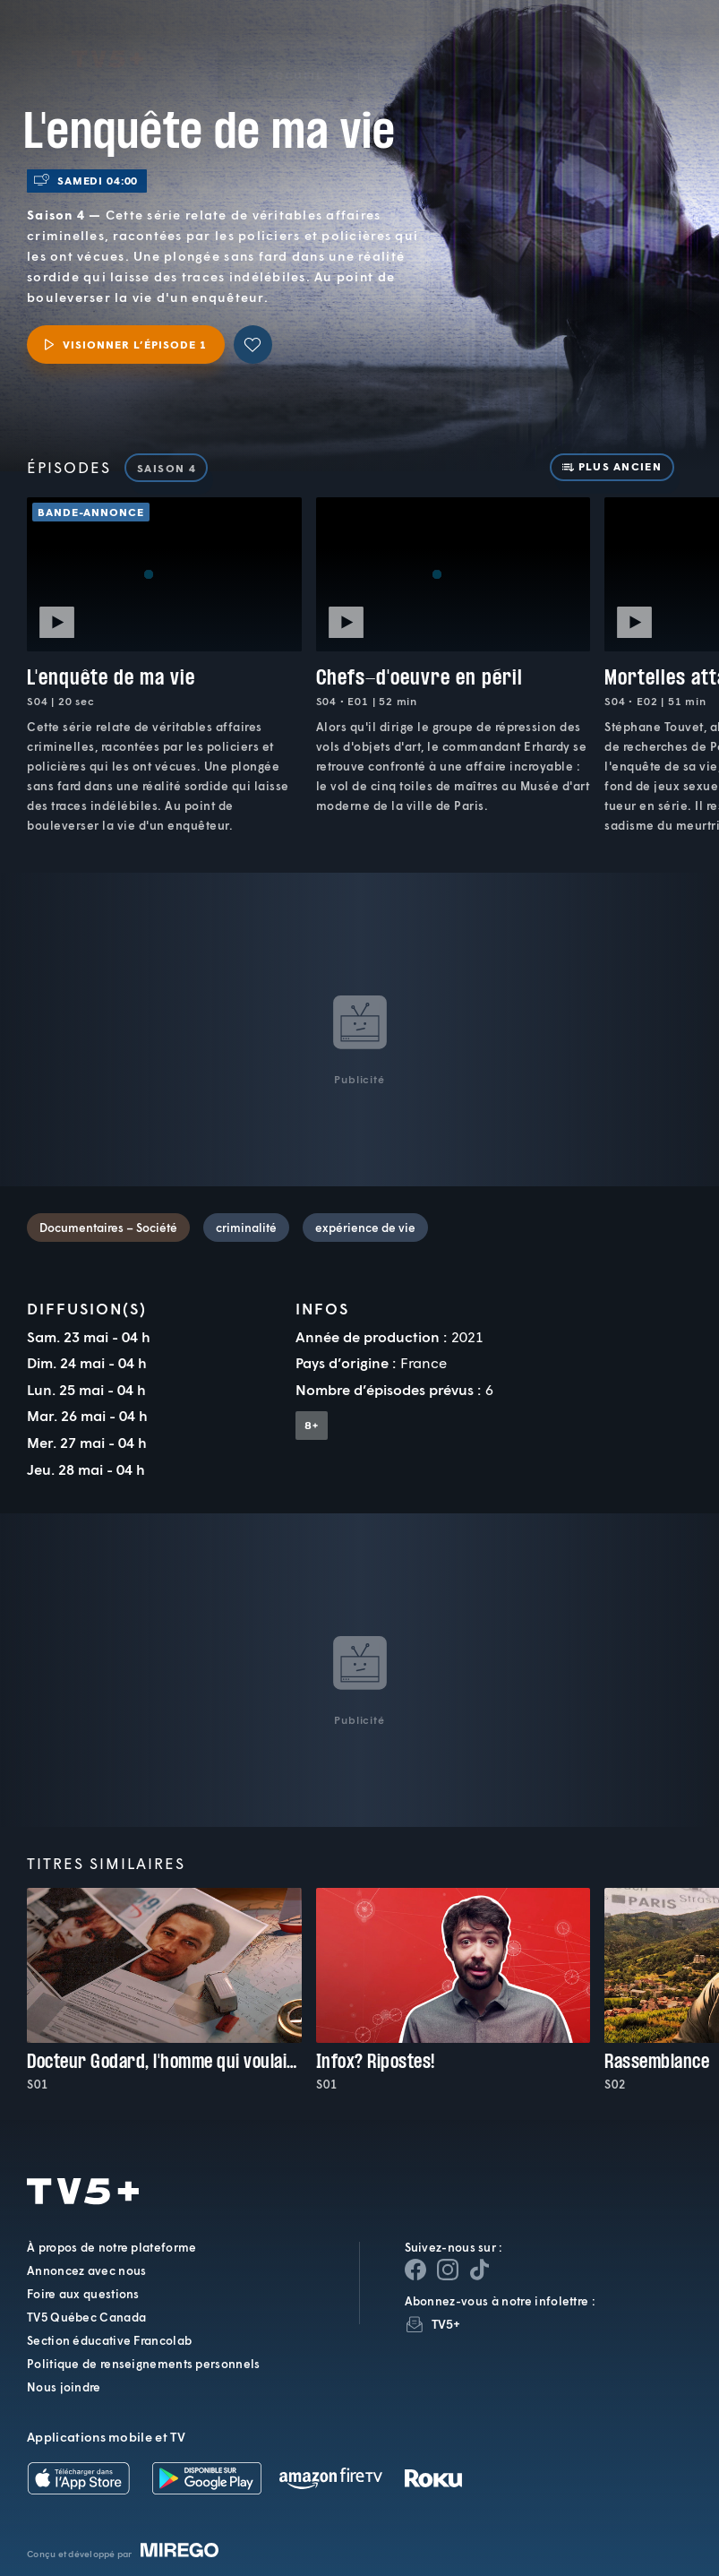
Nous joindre (64, 2387)
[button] (403, 49)
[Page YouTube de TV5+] (480, 2269)
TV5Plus (107, 34)
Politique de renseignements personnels (143, 2363)
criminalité (246, 1227)
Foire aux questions (83, 2294)
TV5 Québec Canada (86, 2317)
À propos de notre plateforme (111, 2247)
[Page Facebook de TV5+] (415, 2269)
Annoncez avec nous (86, 2270)
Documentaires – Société (108, 1227)
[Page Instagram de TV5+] (447, 2269)
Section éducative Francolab (109, 2340)
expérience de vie (365, 1227)
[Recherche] (646, 49)
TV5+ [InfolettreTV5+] (446, 2323)
